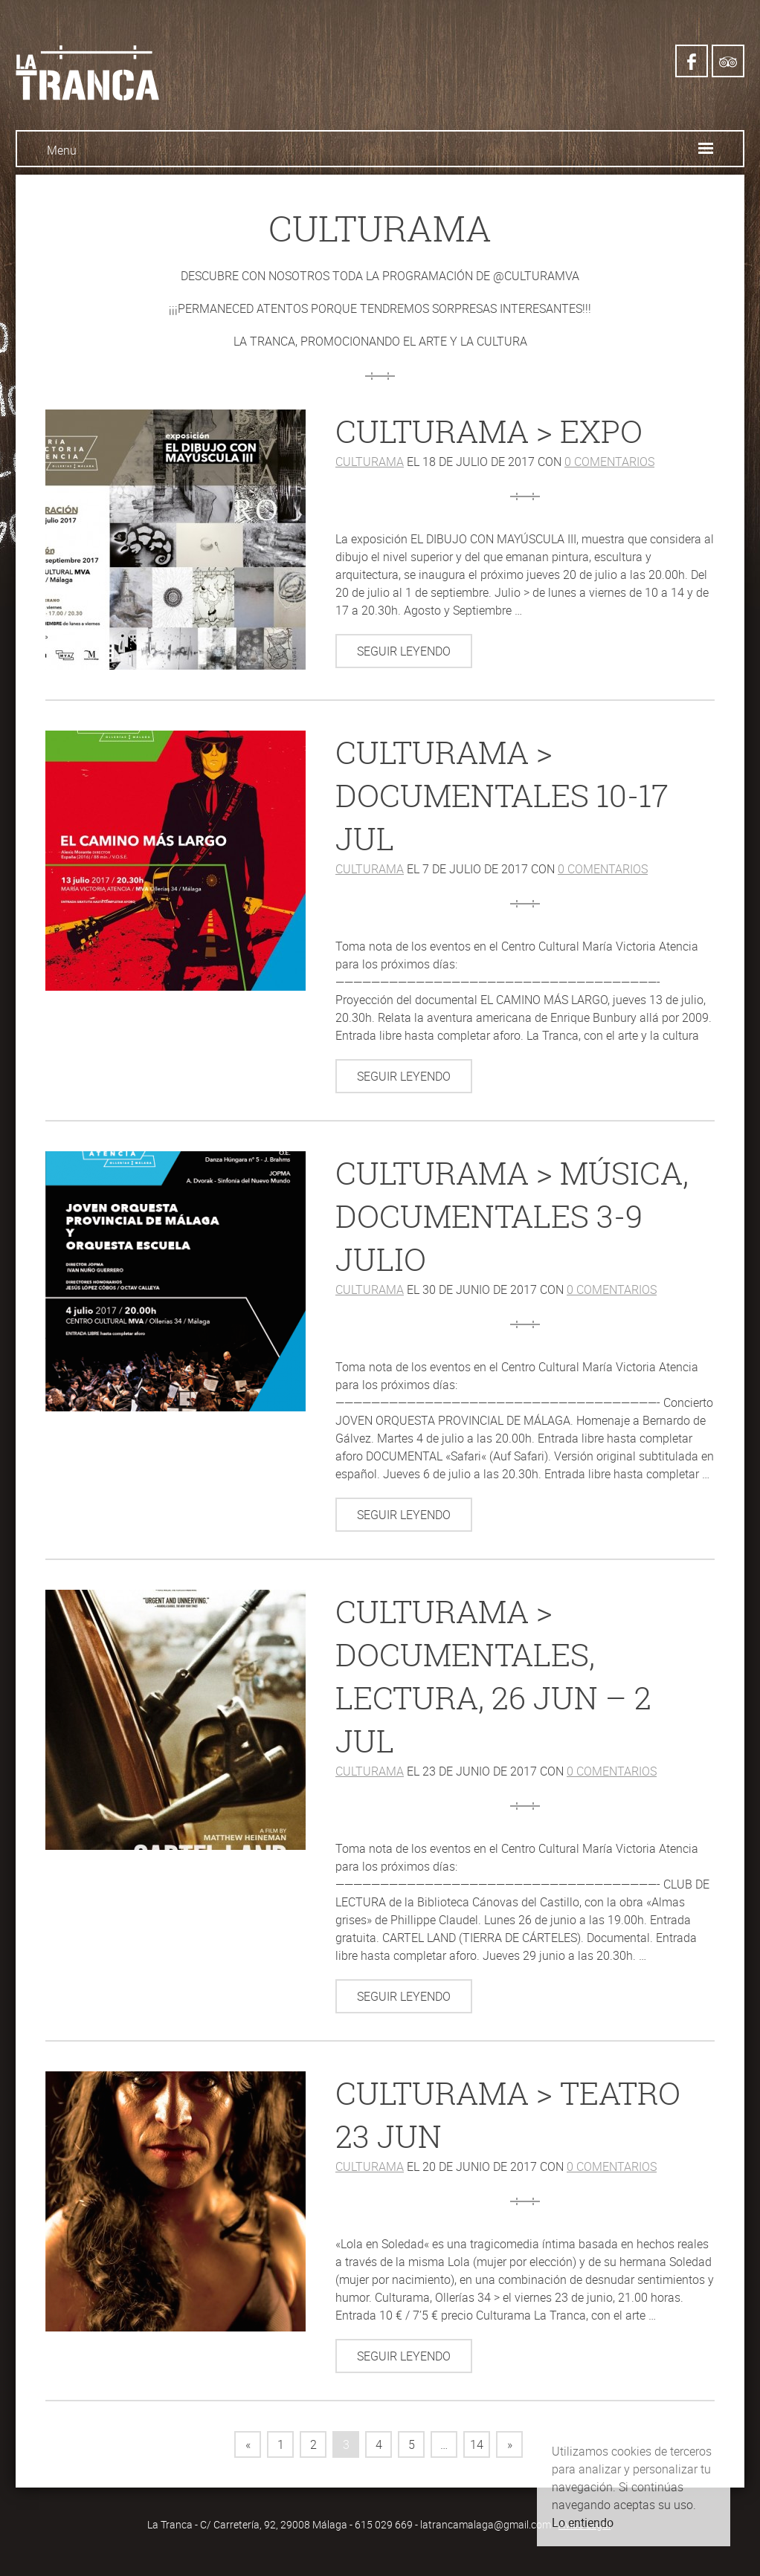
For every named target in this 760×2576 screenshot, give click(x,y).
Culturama (369, 461)
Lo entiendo (583, 2522)
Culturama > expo (489, 431)
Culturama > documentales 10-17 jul (502, 795)
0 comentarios (609, 461)
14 (476, 2444)
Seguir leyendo (404, 651)
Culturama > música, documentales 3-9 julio (512, 1216)
